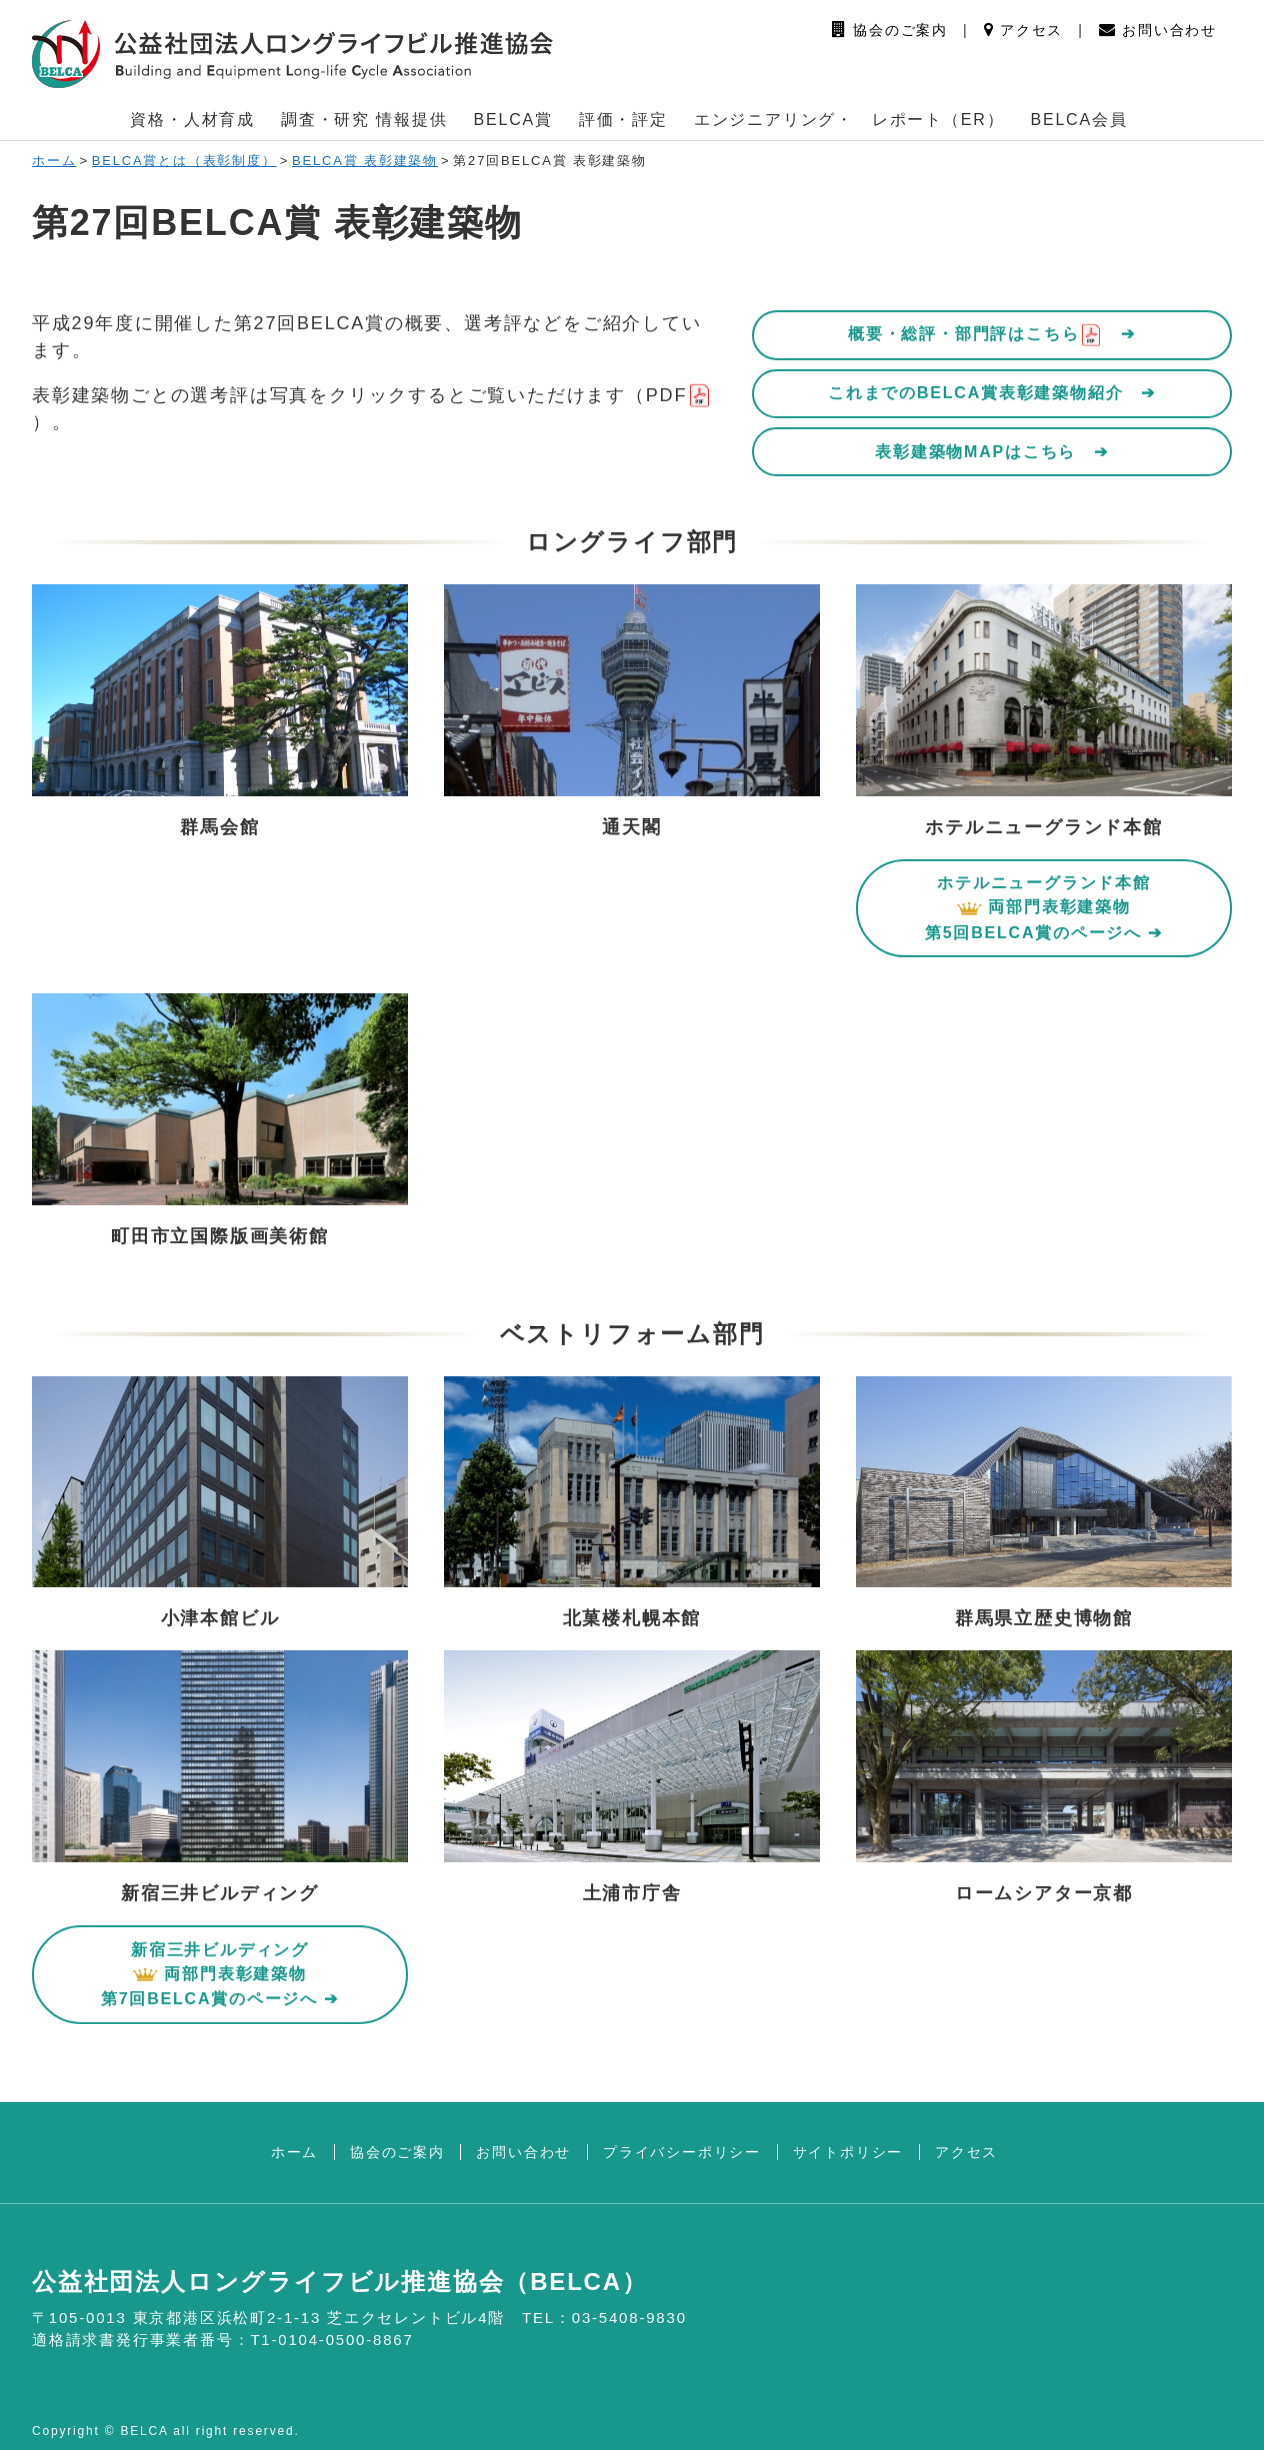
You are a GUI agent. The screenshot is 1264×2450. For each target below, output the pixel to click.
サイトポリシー (848, 2152)
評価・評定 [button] (623, 119)
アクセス (1024, 30)
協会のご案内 (890, 30)
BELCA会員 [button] (1078, 119)
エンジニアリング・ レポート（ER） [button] (849, 119)
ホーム (54, 160)
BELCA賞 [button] (513, 119)
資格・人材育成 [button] (192, 119)
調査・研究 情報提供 (364, 119)
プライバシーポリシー (682, 2152)
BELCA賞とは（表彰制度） (184, 160)
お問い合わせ (1158, 30)
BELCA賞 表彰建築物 (365, 160)
